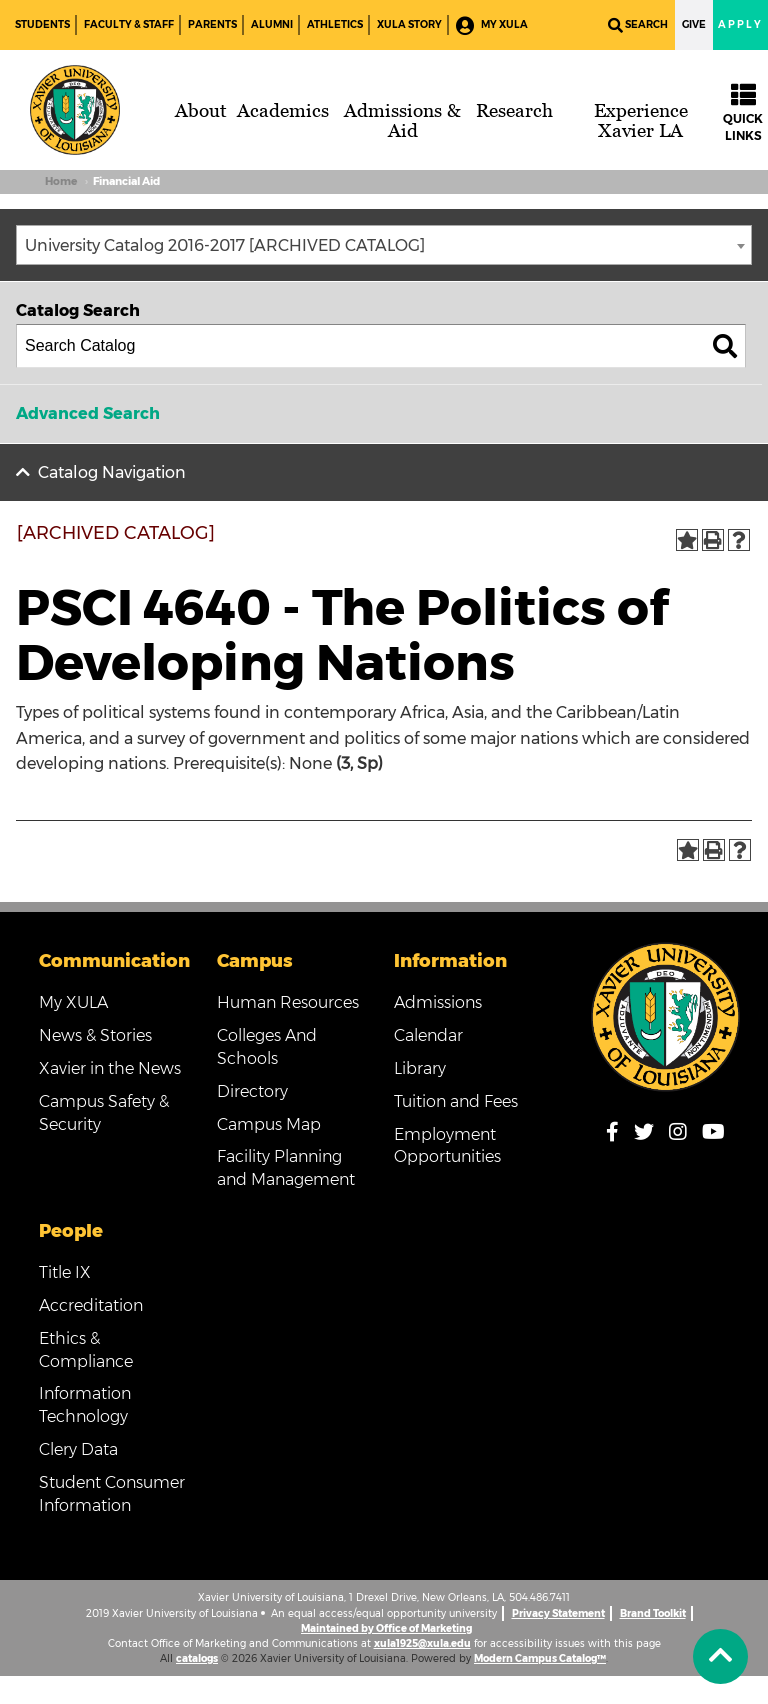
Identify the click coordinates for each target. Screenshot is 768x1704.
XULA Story (409, 24)
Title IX (65, 1272)
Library (420, 1068)
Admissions (438, 1002)
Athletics (335, 24)
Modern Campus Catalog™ (540, 1658)
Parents (212, 24)
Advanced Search (88, 413)
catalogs (197, 1658)
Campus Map (269, 1124)
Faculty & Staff (129, 24)
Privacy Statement (558, 1613)
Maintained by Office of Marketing (386, 1628)
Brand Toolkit (653, 1613)
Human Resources (288, 1002)
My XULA (492, 25)
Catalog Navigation (112, 472)
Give (694, 24)
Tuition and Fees (456, 1101)
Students (42, 24)
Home (61, 181)
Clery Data (78, 1449)
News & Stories (95, 1035)
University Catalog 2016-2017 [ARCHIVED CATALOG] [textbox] (225, 245)
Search (638, 25)
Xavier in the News (110, 1068)
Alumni (272, 24)
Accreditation (91, 1305)
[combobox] (384, 245)
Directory (252, 1091)
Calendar (428, 1035)
